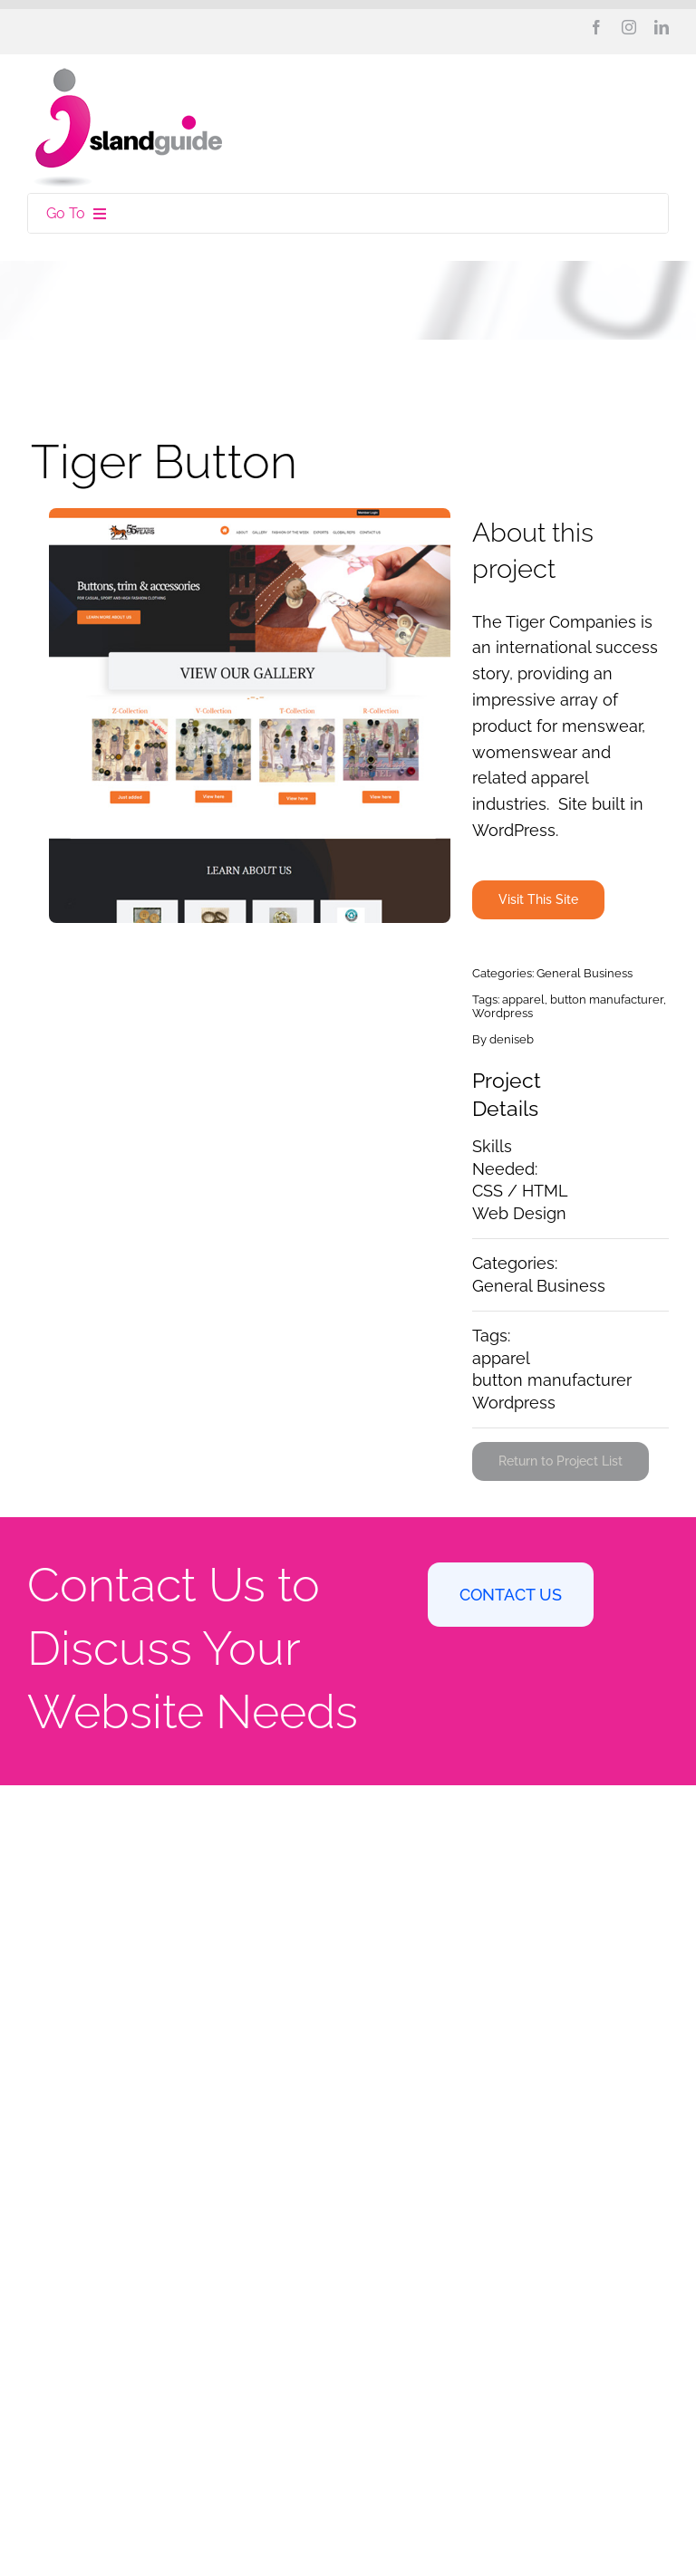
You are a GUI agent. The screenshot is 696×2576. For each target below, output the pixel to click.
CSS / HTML (520, 1190)
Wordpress (502, 1013)
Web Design (519, 1213)
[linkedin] (661, 27)
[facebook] (596, 27)
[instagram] (629, 27)
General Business (584, 973)
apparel (523, 999)
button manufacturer (606, 999)
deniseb (511, 1039)
